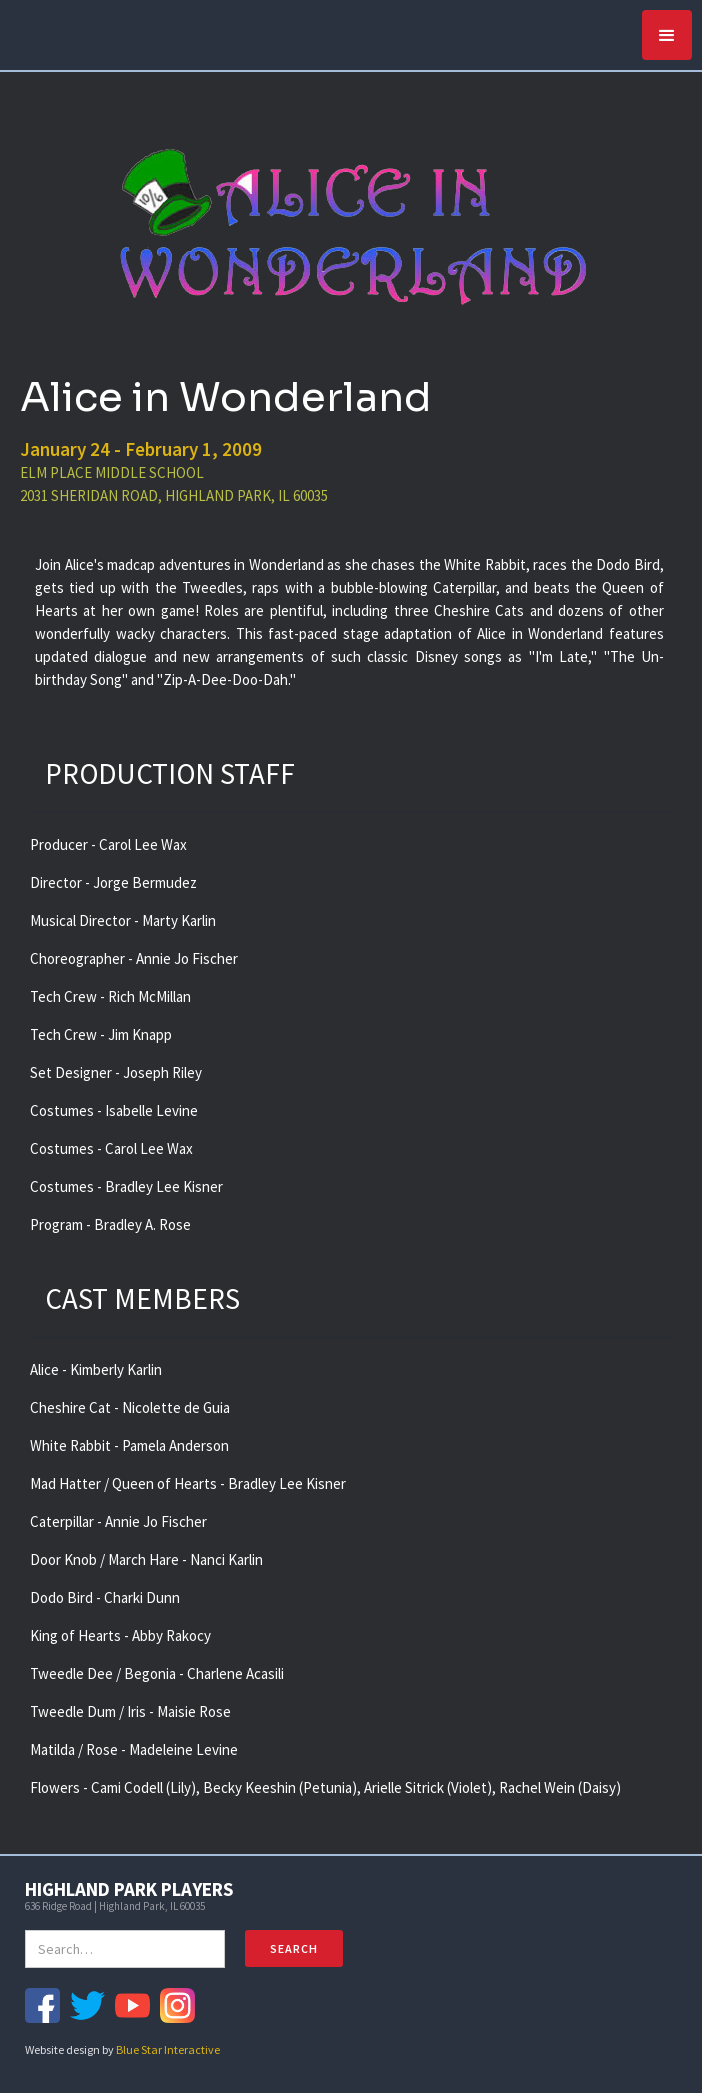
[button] (667, 35)
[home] (15, 30)
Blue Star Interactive (168, 2049)
